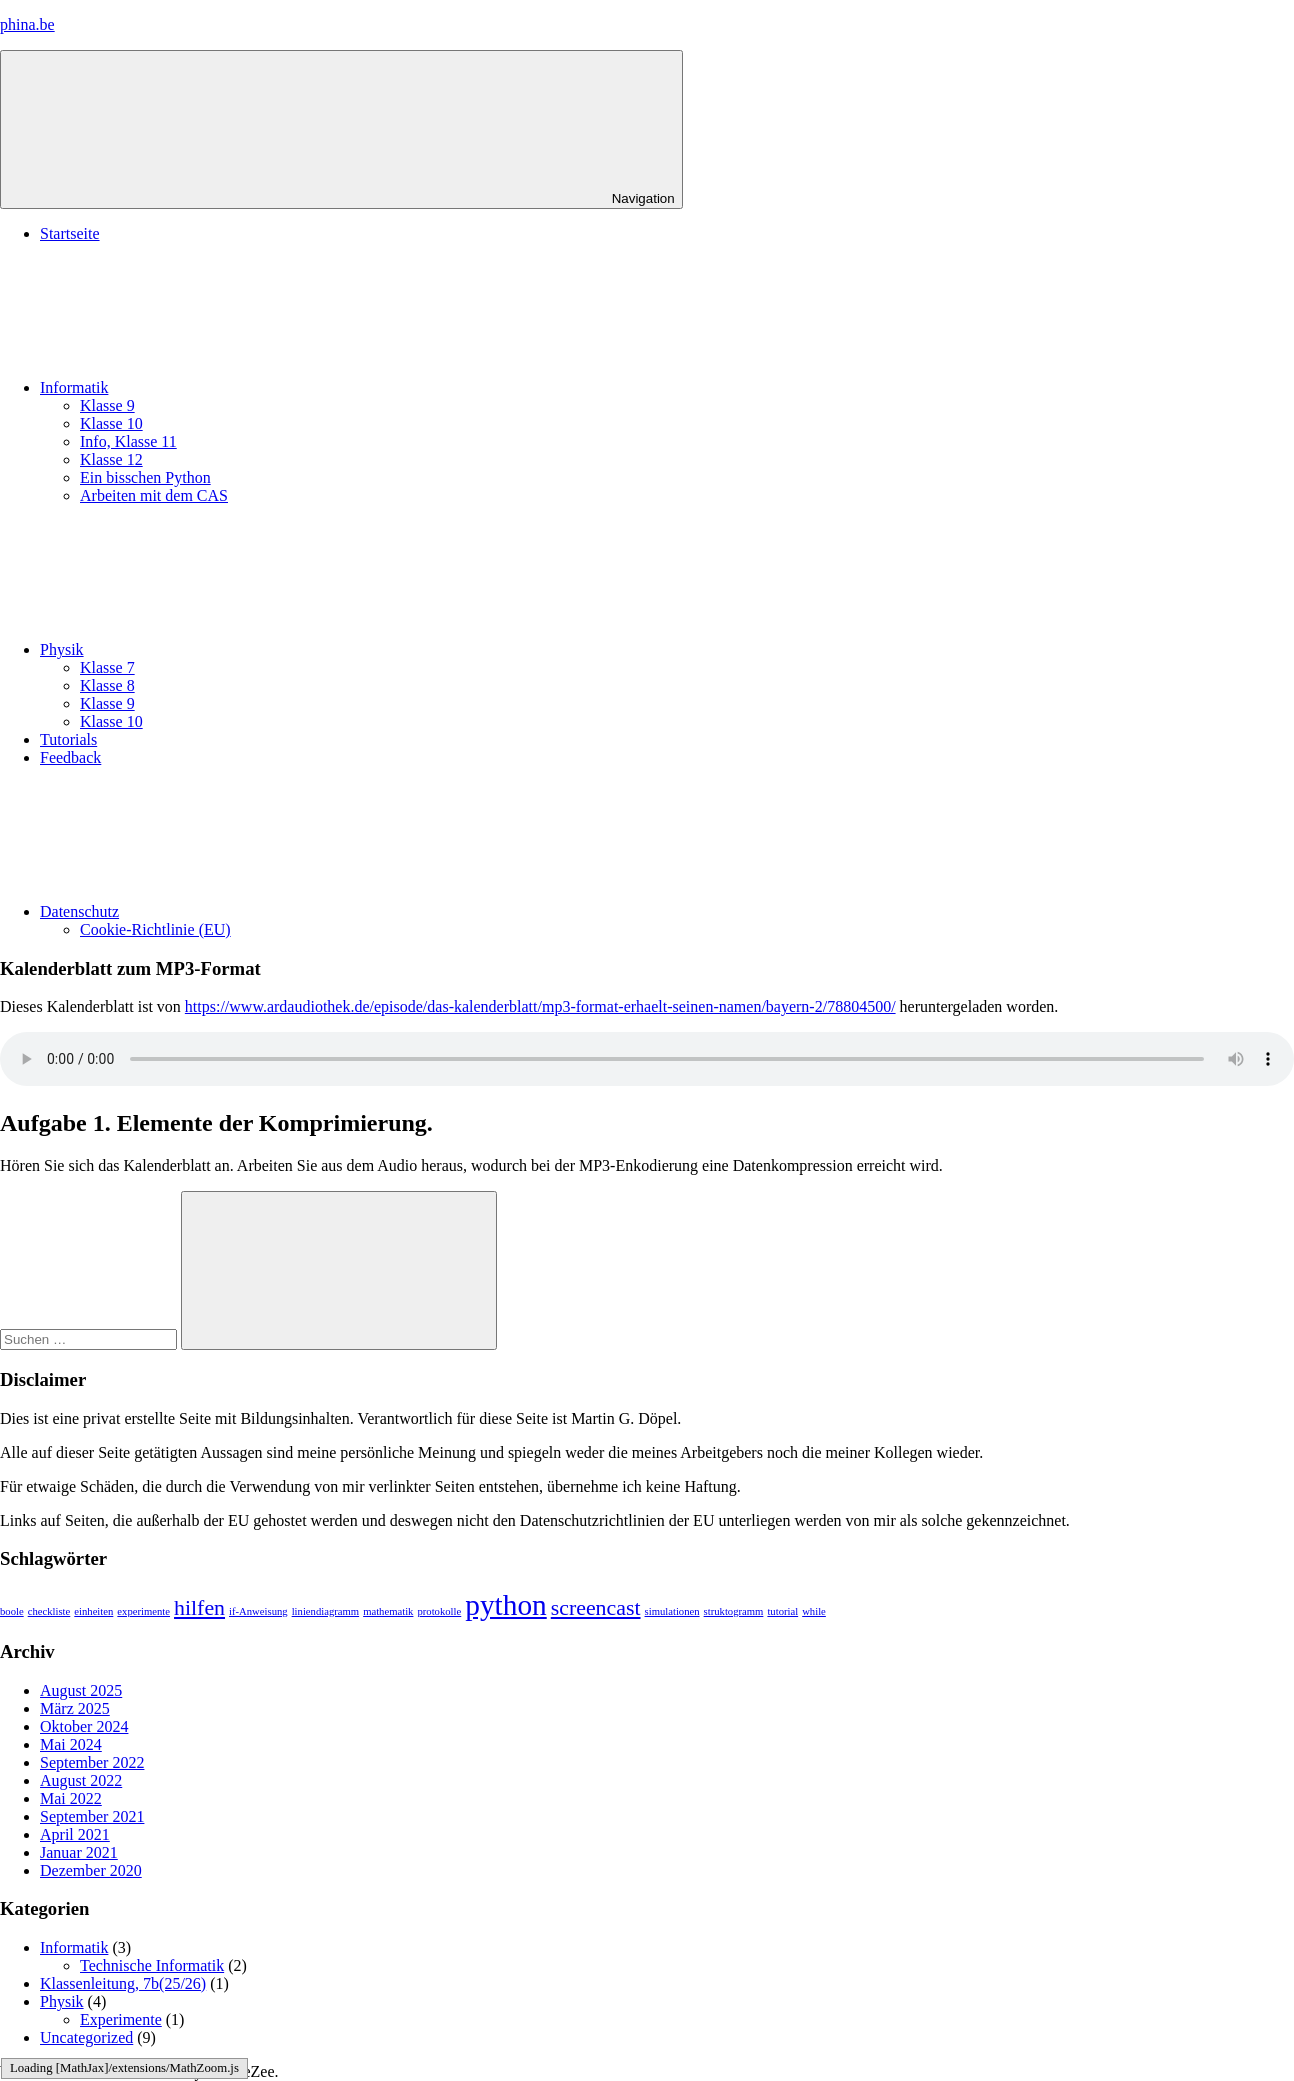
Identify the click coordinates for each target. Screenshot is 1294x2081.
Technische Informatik (152, 1965)
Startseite (70, 233)
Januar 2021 (79, 1852)
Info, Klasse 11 (128, 441)
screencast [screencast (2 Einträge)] (596, 1608)
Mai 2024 (71, 1744)
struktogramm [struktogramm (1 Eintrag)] (734, 1611)
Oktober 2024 (84, 1726)
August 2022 (81, 1780)
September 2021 (92, 1816)
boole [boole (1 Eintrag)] (12, 1611)
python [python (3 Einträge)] (505, 1605)
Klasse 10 (111, 423)
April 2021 (75, 1834)
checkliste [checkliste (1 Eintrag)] (49, 1611)
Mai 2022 (71, 1798)
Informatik (224, 387)
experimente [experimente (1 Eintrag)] (143, 1611)
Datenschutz (229, 911)
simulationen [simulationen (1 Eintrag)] (672, 1611)
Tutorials (68, 739)
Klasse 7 (107, 667)
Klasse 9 (107, 405)
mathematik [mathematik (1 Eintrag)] (388, 1611)
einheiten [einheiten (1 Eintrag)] (93, 1611)
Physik (212, 649)
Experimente (121, 2019)
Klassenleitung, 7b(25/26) (123, 1983)
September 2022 (92, 1762)
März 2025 (75, 1708)
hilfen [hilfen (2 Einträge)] (199, 1608)
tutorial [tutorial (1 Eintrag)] (782, 1611)
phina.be (27, 24)
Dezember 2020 (91, 1870)
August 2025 (81, 1690)
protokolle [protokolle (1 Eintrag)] (439, 1611)
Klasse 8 (107, 685)
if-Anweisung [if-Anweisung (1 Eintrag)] (258, 1611)
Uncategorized (86, 2037)
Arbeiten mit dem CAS (154, 495)
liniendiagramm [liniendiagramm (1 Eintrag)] (325, 1611)
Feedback (70, 757)
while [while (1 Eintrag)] (814, 1611)
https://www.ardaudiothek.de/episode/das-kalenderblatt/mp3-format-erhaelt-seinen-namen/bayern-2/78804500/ (540, 1006)
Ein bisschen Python (145, 477)
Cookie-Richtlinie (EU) (155, 929)
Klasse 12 (111, 459)
